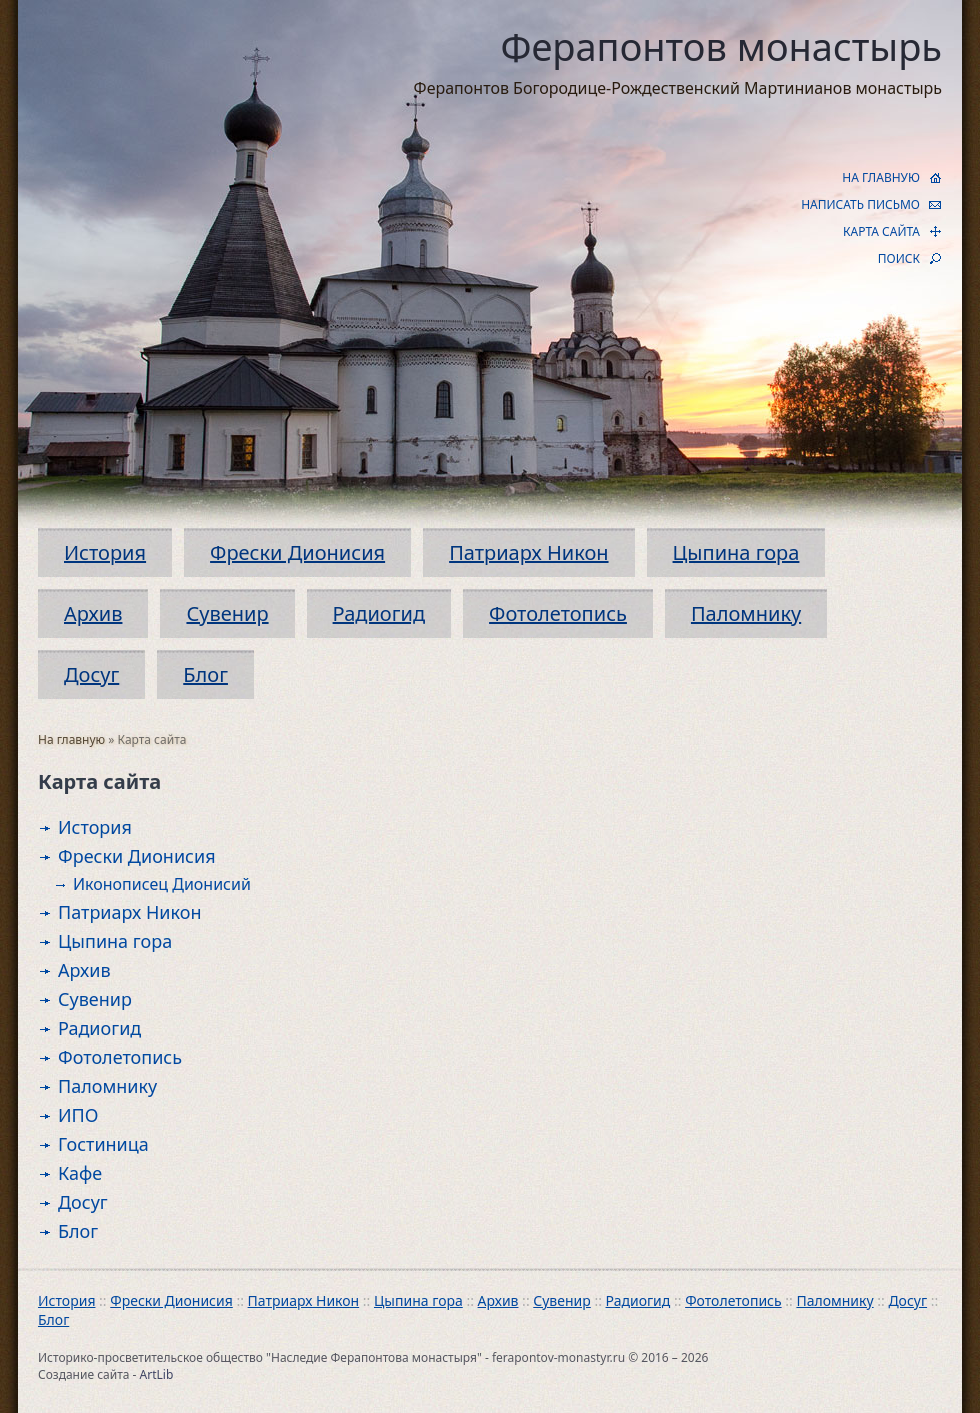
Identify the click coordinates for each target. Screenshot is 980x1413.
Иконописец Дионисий (162, 884)
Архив (93, 613)
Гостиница (103, 1144)
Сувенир (227, 613)
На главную (71, 739)
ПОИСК (899, 258)
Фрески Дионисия (297, 552)
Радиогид (379, 613)
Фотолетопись (558, 613)
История (105, 552)
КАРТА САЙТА (881, 231)
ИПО (78, 1115)
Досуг (91, 674)
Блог (205, 674)
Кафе (80, 1173)
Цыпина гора (736, 552)
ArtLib (157, 1374)
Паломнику (746, 613)
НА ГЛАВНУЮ (881, 177)
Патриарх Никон (528, 552)
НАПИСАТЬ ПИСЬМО (860, 204)
